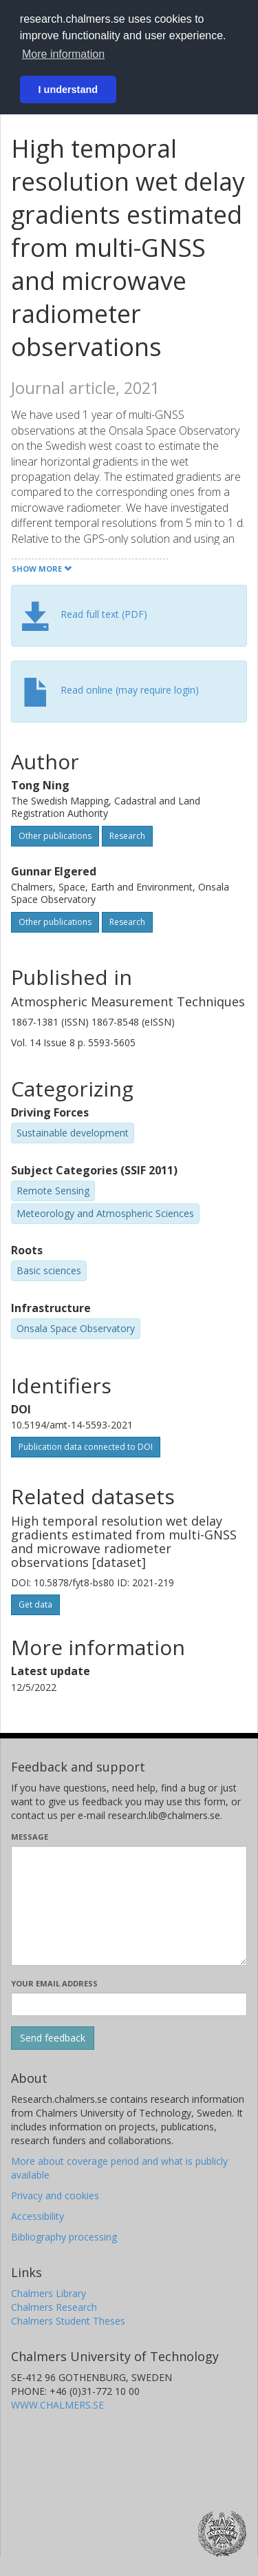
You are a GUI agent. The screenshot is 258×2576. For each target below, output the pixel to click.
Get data (35, 1604)
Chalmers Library (48, 2293)
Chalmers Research (54, 2307)
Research (127, 836)
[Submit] (52, 2038)
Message (29, 1836)
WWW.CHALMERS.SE (57, 2404)
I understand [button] (68, 89)
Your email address (54, 1983)
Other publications (55, 836)
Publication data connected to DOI (86, 1447)
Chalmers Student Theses (68, 2320)
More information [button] (63, 54)
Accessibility (37, 2216)
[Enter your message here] (129, 1906)
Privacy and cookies (55, 2195)
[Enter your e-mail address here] (129, 2004)
